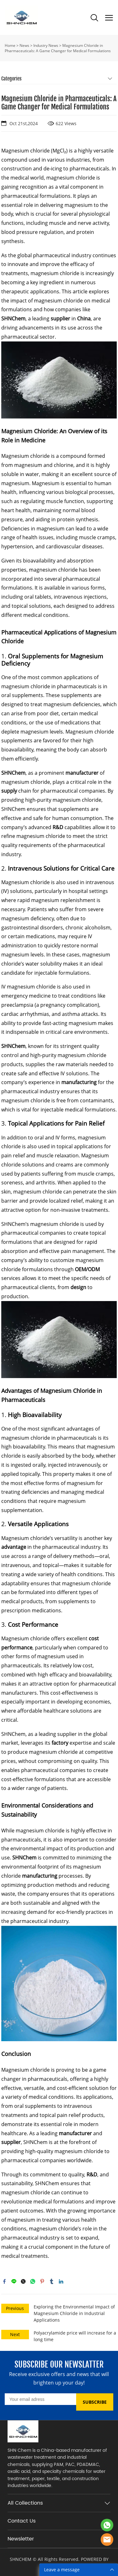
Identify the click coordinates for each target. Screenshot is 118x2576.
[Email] (40, 2399)
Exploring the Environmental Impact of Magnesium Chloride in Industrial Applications (74, 2313)
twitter (23, 2281)
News (24, 45)
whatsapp (33, 2281)
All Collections (25, 2503)
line (14, 2281)
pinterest (42, 2281)
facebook (4, 2281)
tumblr (51, 2281)
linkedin (61, 2281)
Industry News (45, 45)
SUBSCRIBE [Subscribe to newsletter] (95, 2402)
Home (10, 45)
